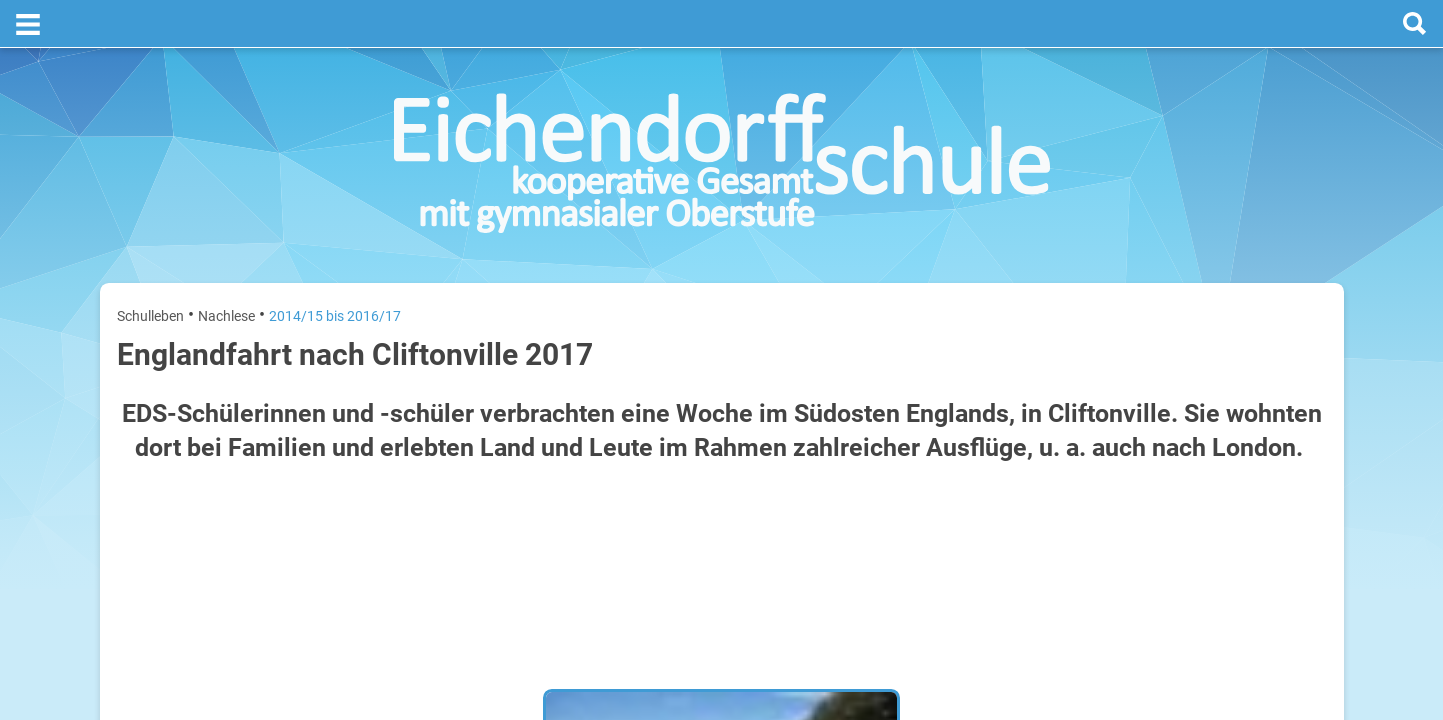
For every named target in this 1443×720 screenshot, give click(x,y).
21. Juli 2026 (1293, 452)
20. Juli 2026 (1293, 388)
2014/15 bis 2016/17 (335, 268)
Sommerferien (1208, 420)
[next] (1218, 341)
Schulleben (150, 268)
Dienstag (1104, 452)
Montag (1100, 388)
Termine (1203, 261)
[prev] (1198, 341)
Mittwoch (1105, 516)
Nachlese (226, 268)
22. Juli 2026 (1293, 516)
